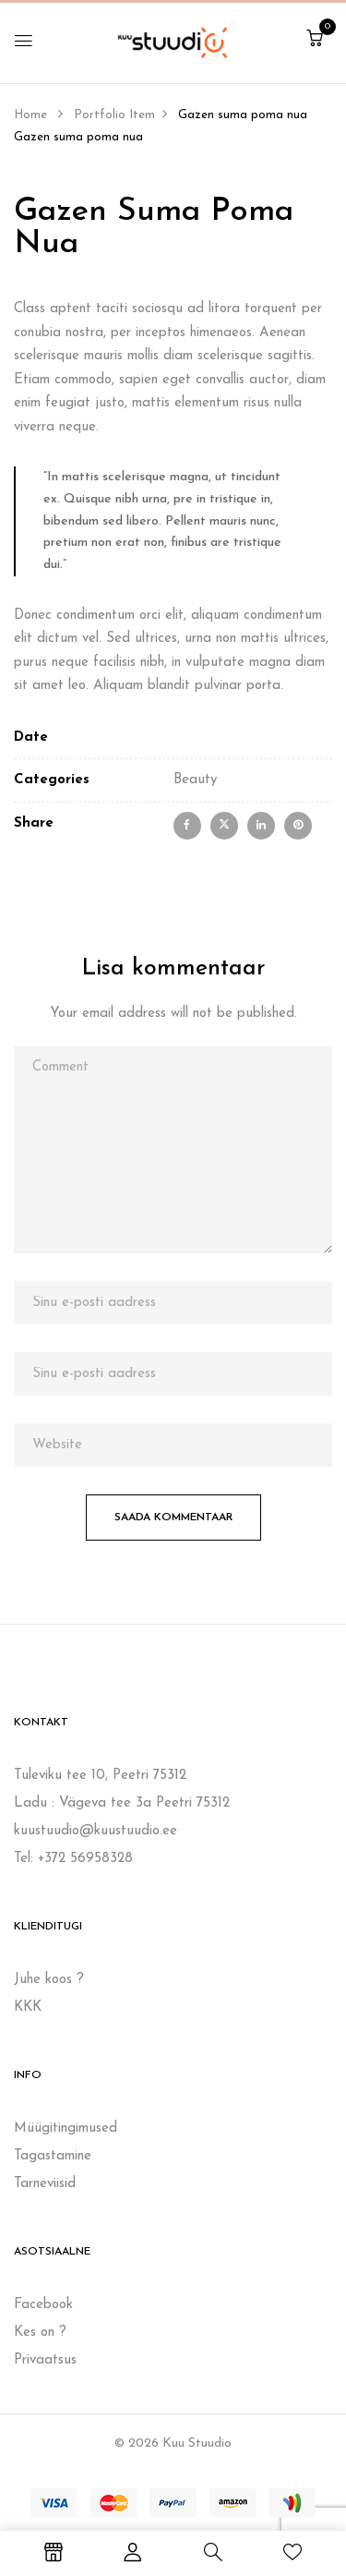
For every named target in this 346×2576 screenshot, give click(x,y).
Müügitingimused (65, 2128)
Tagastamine (52, 2156)
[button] (314, 40)
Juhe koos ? (49, 1980)
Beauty (195, 780)
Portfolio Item (114, 115)
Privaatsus (45, 2360)
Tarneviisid (45, 2184)
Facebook (43, 2305)
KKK (28, 2007)
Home (30, 115)
